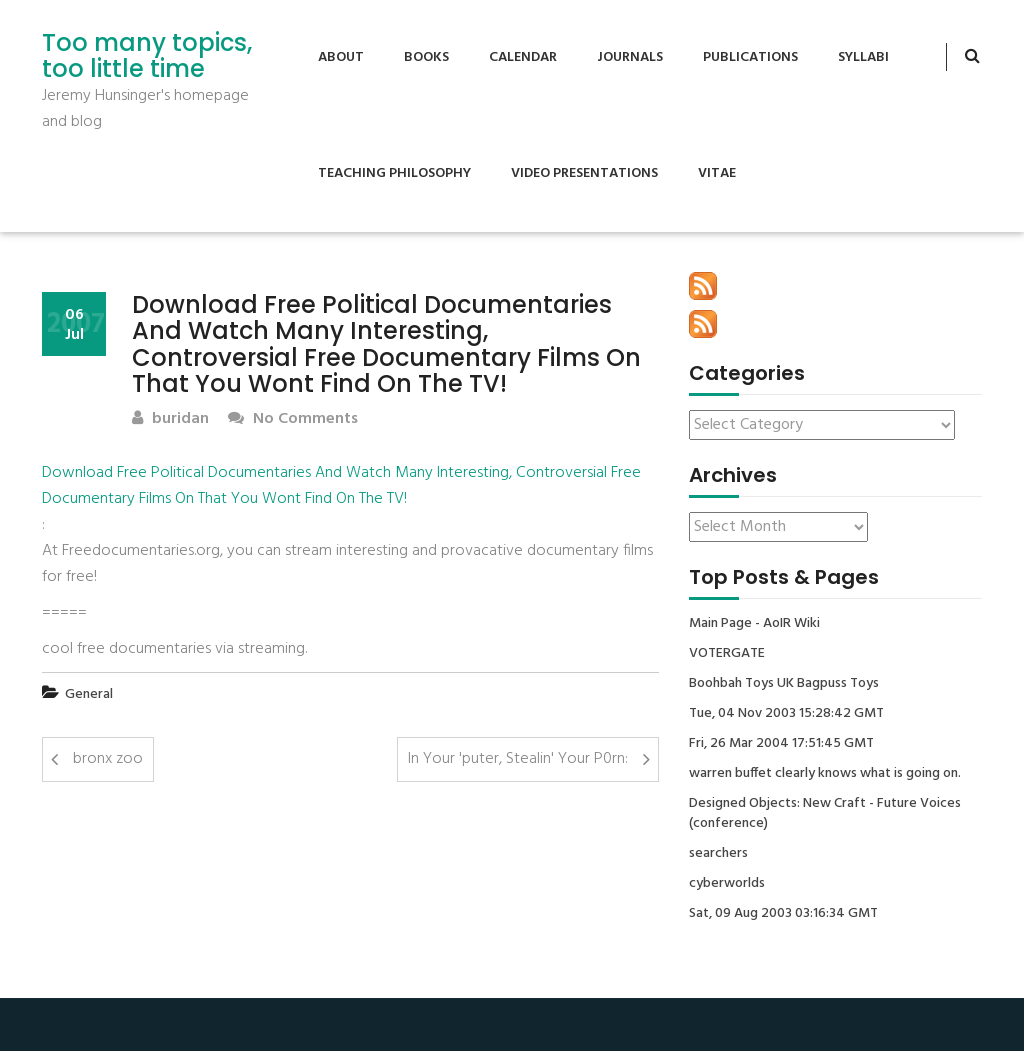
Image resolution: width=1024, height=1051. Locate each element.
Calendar (523, 57)
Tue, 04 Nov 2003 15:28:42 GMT (786, 714)
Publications (750, 57)
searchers (718, 854)
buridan (170, 419)
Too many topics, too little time (147, 56)
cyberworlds (727, 884)
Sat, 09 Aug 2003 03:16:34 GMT (783, 914)
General (89, 694)
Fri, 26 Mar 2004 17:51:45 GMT (781, 744)
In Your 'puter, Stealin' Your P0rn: (518, 759)
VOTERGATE (727, 654)
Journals (630, 57)
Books (426, 57)
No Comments (293, 419)
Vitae (717, 173)
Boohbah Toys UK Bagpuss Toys (784, 684)
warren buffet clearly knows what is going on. (825, 774)
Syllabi (863, 57)
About (341, 57)
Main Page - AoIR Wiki (754, 624)
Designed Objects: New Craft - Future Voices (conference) (825, 814)
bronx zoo (108, 759)
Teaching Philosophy (394, 173)
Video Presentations (584, 173)
